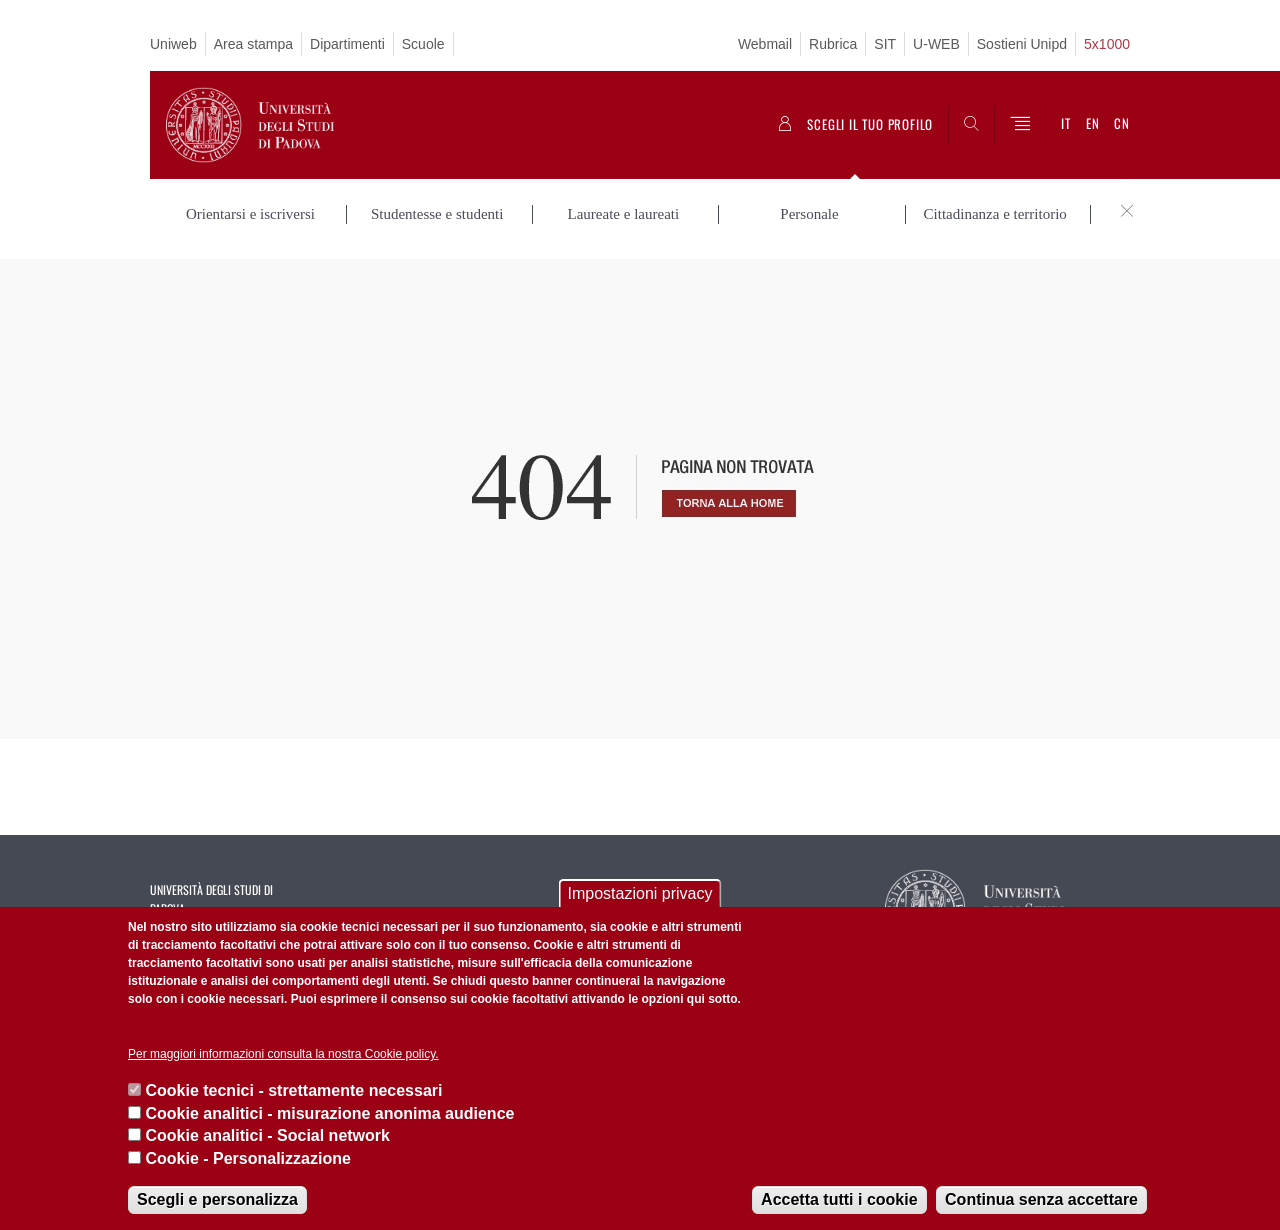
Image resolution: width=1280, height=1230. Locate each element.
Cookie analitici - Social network (267, 1135)
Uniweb (173, 44)
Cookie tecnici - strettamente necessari (293, 1090)
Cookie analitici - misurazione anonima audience (329, 1113)
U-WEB (936, 44)
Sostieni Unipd (1022, 44)
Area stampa (253, 44)
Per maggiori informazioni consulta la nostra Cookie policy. (283, 1054)
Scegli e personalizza (217, 1199)
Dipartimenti (347, 44)
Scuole (423, 44)
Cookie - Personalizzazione (247, 1158)
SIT (885, 44)
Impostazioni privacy (640, 893)
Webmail (765, 44)
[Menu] (1020, 125)
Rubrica (833, 44)
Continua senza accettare (1041, 1199)
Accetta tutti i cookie (839, 1199)
